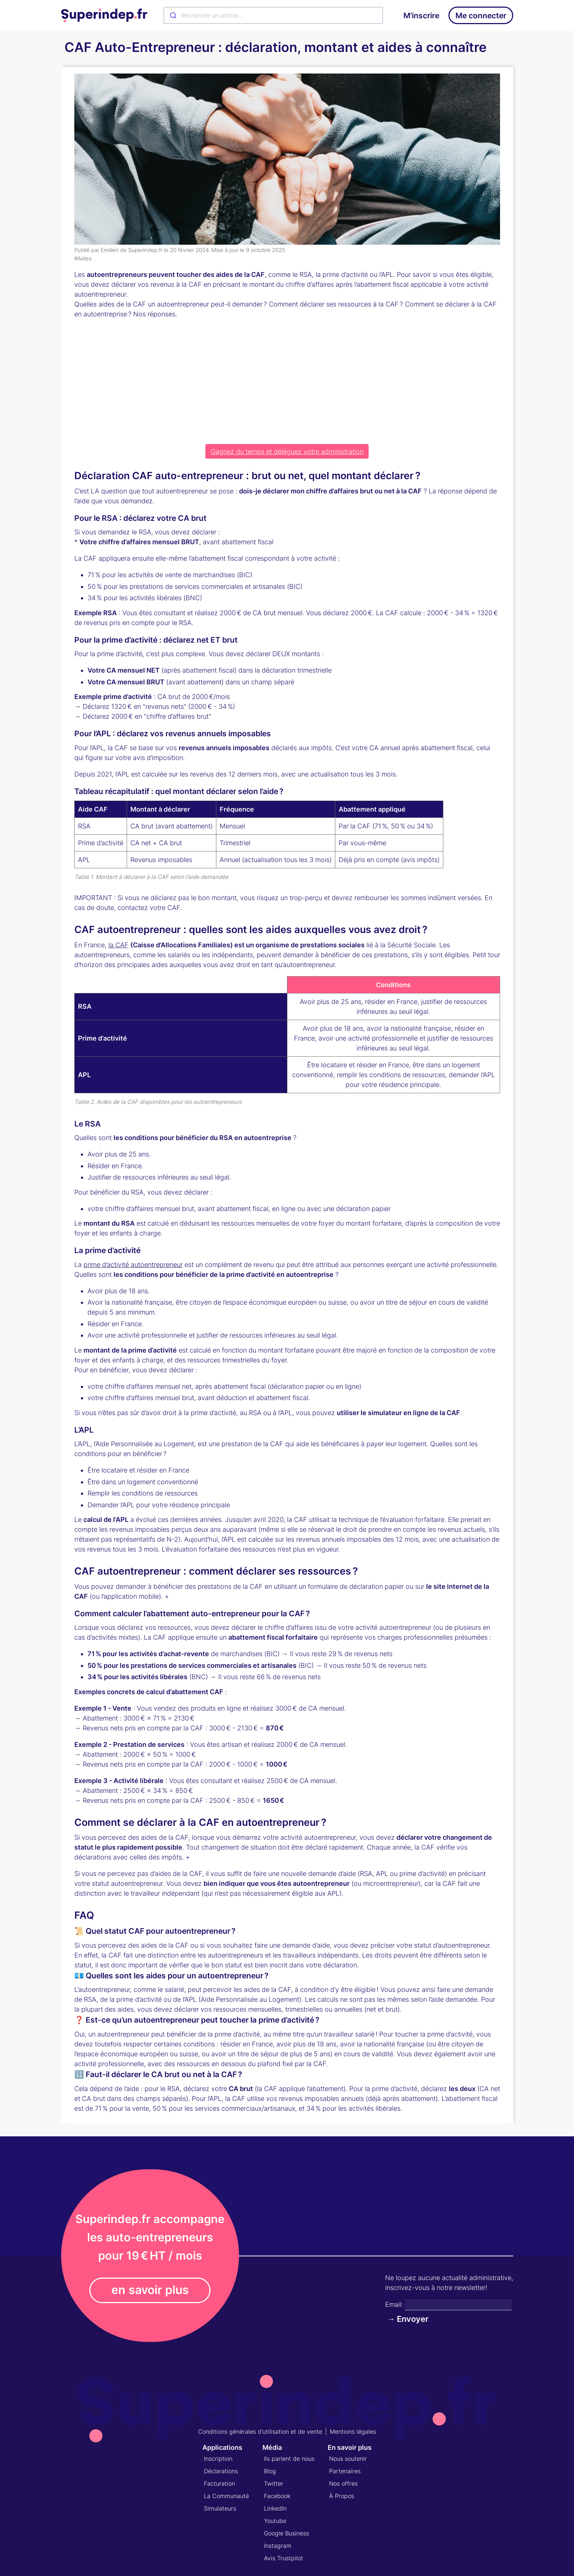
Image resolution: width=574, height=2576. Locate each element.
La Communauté (226, 2496)
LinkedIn (275, 2508)
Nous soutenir (348, 2458)
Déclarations (221, 2471)
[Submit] (172, 15)
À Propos (341, 2496)
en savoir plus (150, 2290)
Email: (394, 2304)
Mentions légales (353, 2431)
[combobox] (273, 15)
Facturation (219, 2483)
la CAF (118, 945)
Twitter (273, 2483)
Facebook (277, 2496)
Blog (270, 2471)
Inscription (218, 2458)
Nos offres (343, 2483)
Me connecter (480, 15)
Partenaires (345, 2471)
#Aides (83, 258)
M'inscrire (421, 15)
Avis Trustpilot (283, 2558)
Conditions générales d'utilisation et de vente (260, 2431)
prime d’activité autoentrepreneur (133, 1264)
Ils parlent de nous (289, 2458)
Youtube (275, 2520)
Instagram (277, 2545)
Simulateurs (220, 2508)
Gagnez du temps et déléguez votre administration (287, 451)
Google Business (286, 2533)
